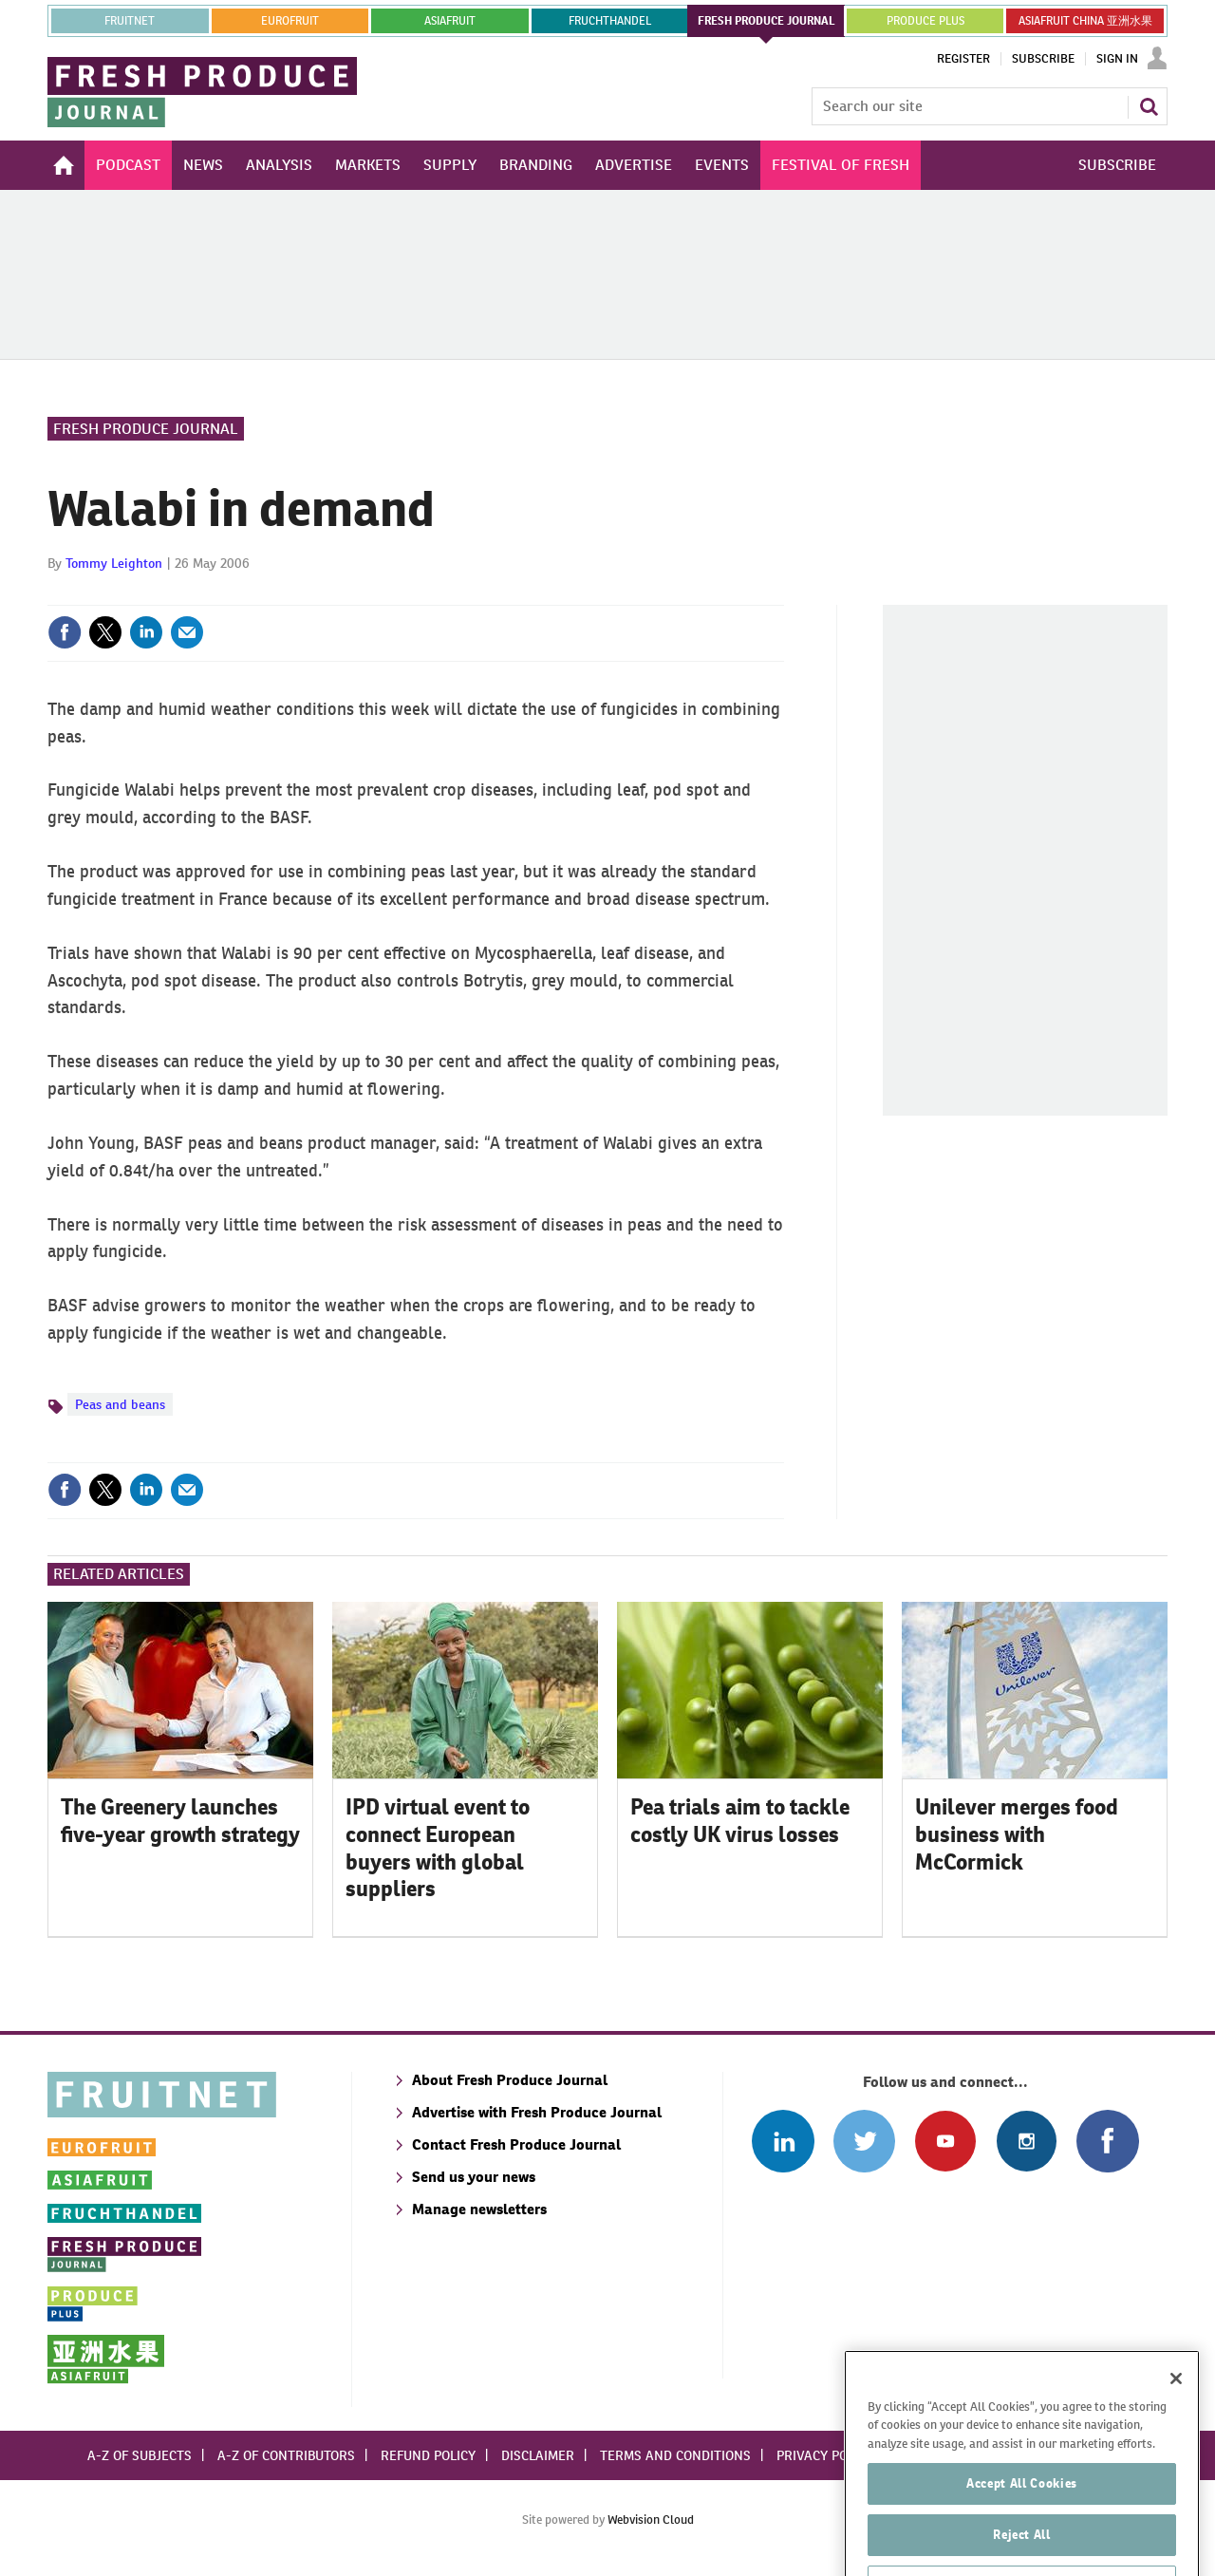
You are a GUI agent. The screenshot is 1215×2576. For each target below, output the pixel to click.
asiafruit (450, 20)
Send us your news (473, 2177)
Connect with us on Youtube (945, 2141)
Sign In (1117, 59)
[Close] (1176, 2423)
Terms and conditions (675, 2455)
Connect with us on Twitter (864, 2141)
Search (1148, 106)
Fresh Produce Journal (145, 429)
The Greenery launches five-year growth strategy (180, 1821)
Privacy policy (824, 2455)
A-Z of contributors (286, 2455)
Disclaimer (537, 2455)
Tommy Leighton (113, 563)
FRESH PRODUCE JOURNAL (766, 20)
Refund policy (428, 2455)
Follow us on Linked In (782, 2141)
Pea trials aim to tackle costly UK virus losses (740, 1821)
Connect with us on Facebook (1107, 2141)
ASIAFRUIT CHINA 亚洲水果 (1085, 20)
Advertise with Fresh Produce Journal (537, 2112)
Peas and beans (120, 1404)
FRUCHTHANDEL (610, 20)
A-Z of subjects (139, 2455)
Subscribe (1043, 59)
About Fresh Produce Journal (510, 2080)
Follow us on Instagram (1026, 2141)
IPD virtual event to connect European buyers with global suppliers (438, 1848)
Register (963, 59)
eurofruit (290, 20)
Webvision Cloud (651, 2519)
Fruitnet (129, 20)
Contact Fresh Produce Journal (516, 2144)
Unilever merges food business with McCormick (1016, 1834)
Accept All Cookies (1021, 2528)
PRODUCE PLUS (925, 20)
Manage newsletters (479, 2209)
